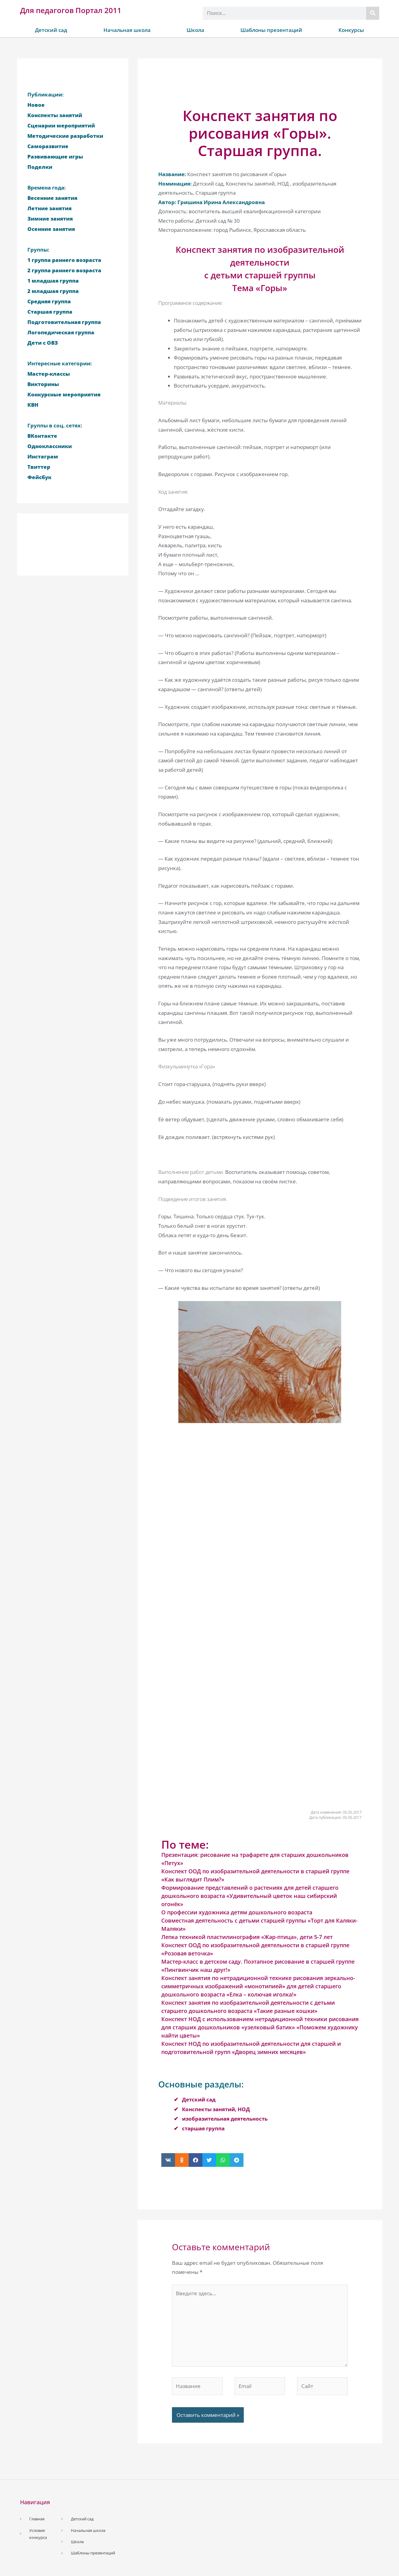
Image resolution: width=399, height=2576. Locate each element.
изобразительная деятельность (225, 2118)
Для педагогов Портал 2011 (70, 10)
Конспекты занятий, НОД (216, 2109)
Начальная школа (127, 29)
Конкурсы (351, 29)
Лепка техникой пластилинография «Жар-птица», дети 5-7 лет (247, 1937)
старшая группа (203, 2128)
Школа (195, 29)
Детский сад (51, 29)
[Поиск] (372, 13)
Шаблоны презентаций (271, 29)
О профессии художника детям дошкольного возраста (236, 1912)
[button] (168, 2160)
